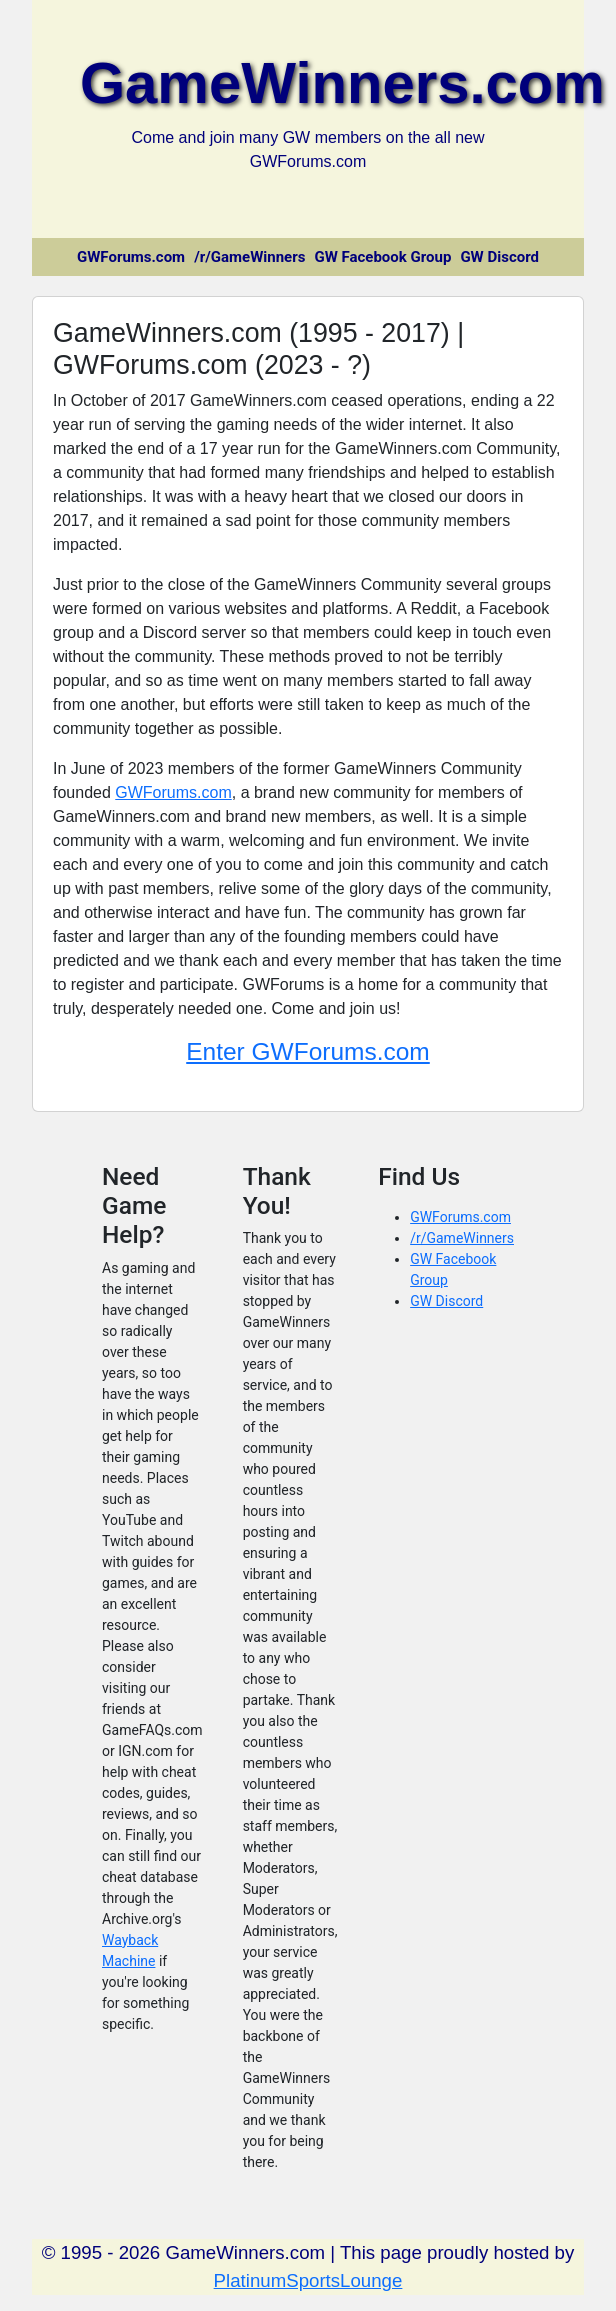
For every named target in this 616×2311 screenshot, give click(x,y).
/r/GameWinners (249, 257)
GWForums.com (131, 257)
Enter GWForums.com (308, 1051)
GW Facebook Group (382, 257)
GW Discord (499, 257)
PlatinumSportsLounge (308, 2280)
